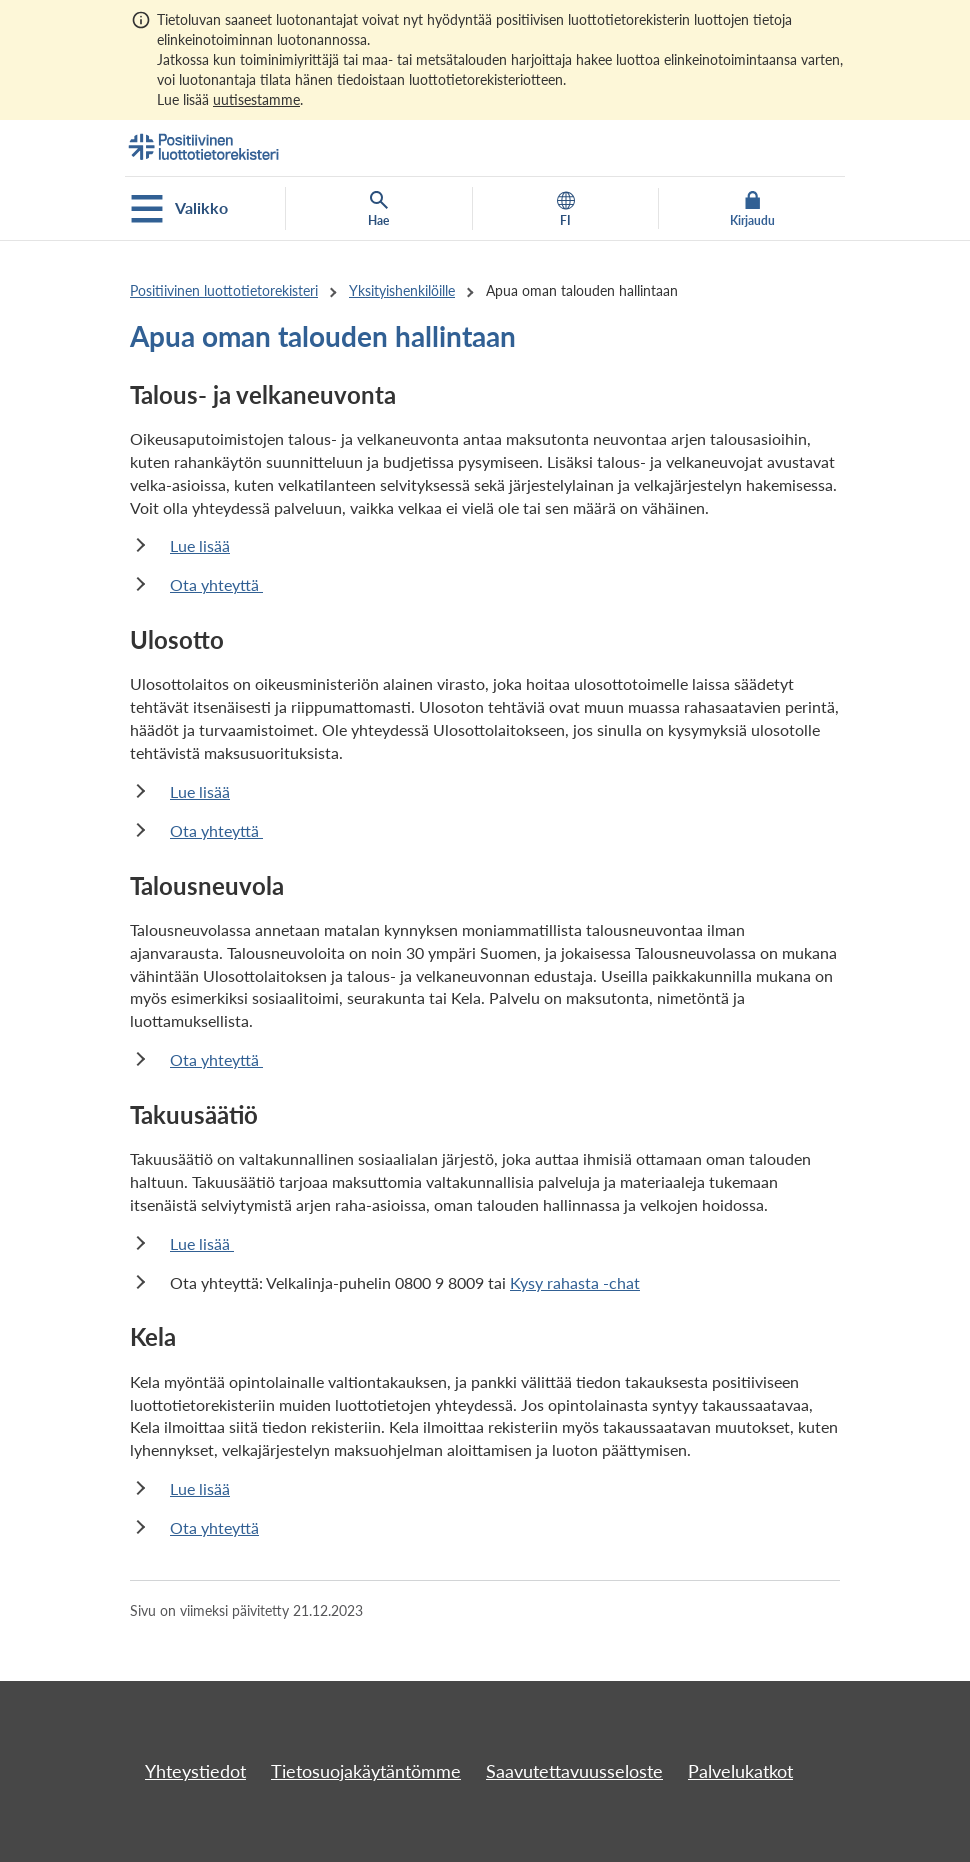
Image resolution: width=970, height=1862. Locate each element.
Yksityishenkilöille (402, 290)
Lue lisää (200, 545)
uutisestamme (256, 99)
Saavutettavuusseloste (574, 1771)
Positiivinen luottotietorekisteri (224, 290)
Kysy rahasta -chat (575, 1282)
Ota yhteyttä (216, 584)
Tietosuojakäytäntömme (366, 1771)
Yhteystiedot (195, 1771)
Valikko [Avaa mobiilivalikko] (179, 209)
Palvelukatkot (740, 1771)
